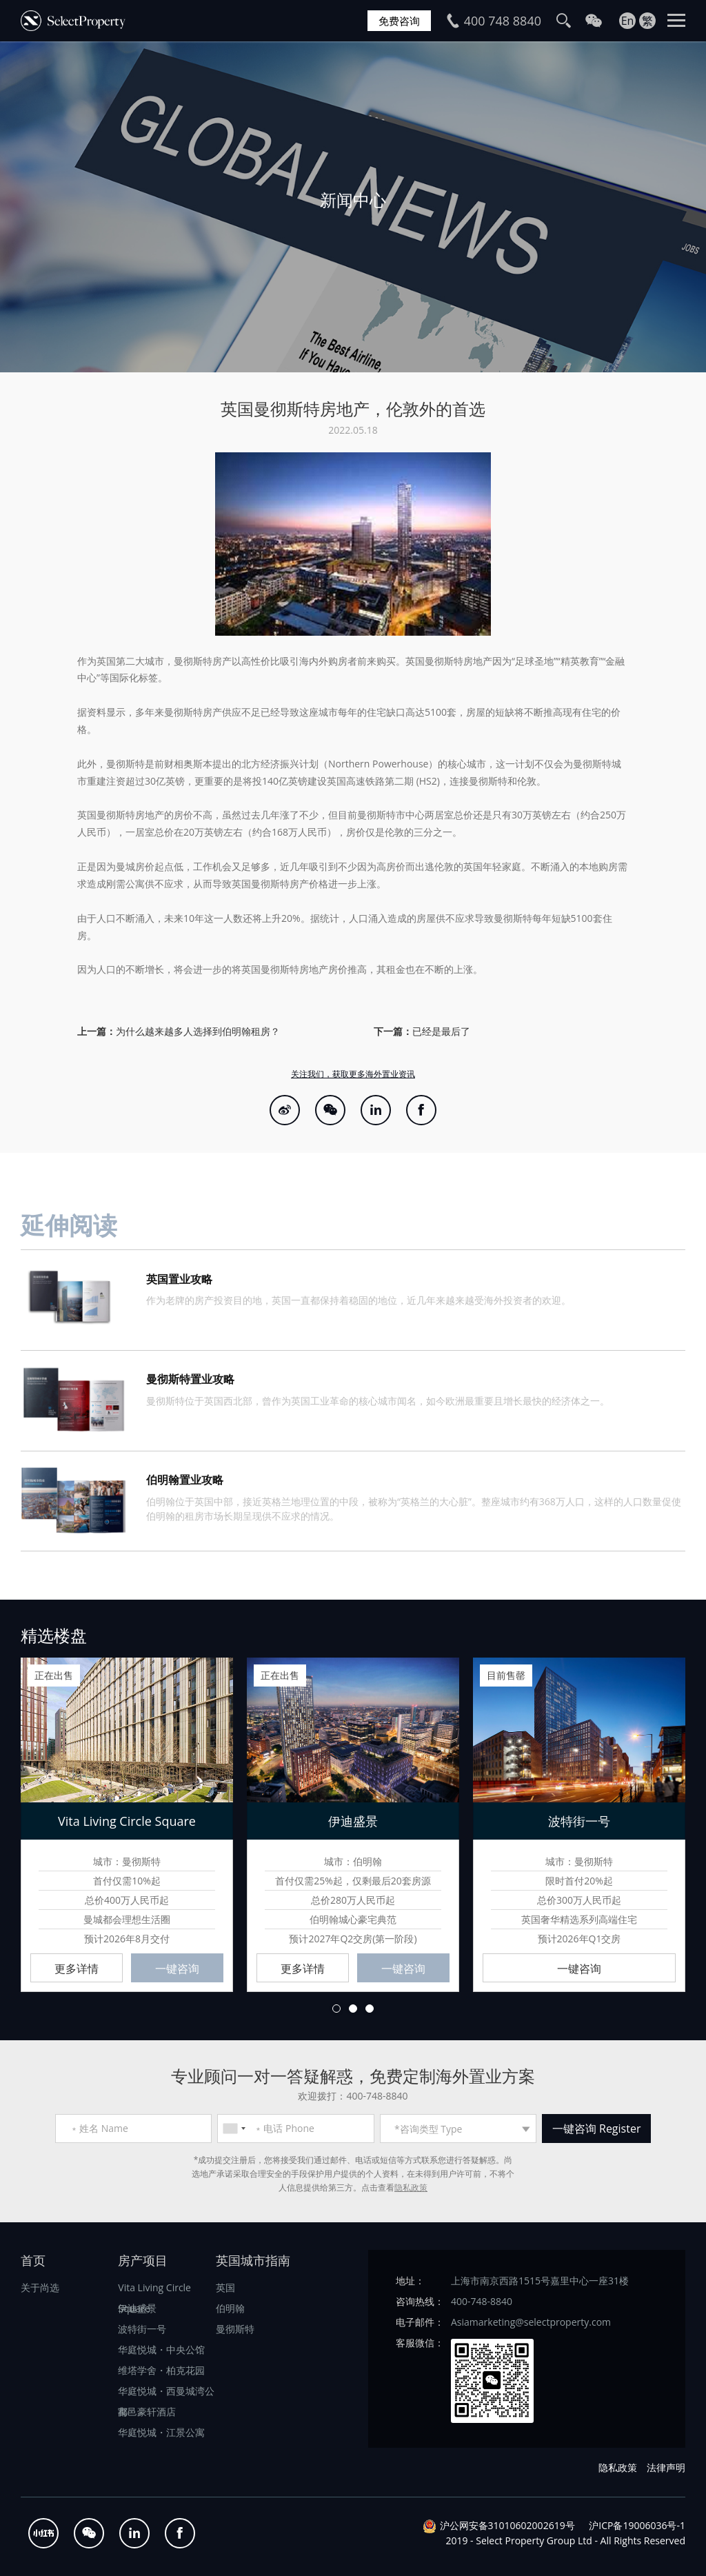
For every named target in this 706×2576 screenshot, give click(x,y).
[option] (353, 206)
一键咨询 (177, 1968)
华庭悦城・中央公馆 (161, 2349)
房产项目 (143, 2260)
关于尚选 (40, 2287)
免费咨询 (399, 21)
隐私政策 (410, 2187)
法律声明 (666, 2467)
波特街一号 (142, 2328)
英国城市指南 (253, 2260)
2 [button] (353, 2008)
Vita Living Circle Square (154, 2289)
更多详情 (76, 1968)
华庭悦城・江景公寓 (161, 2432)
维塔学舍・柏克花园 (161, 2370)
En (627, 20)
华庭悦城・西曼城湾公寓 (166, 2393)
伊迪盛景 (137, 2308)
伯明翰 (230, 2308)
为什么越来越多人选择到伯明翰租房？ (198, 1031)
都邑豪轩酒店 (147, 2411)
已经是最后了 (441, 1031)
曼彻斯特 (235, 2328)
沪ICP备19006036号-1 (637, 2525)
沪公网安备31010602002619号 (507, 2525)
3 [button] (369, 2008)
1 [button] (336, 2008)
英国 (225, 2287)
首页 (33, 2260)
